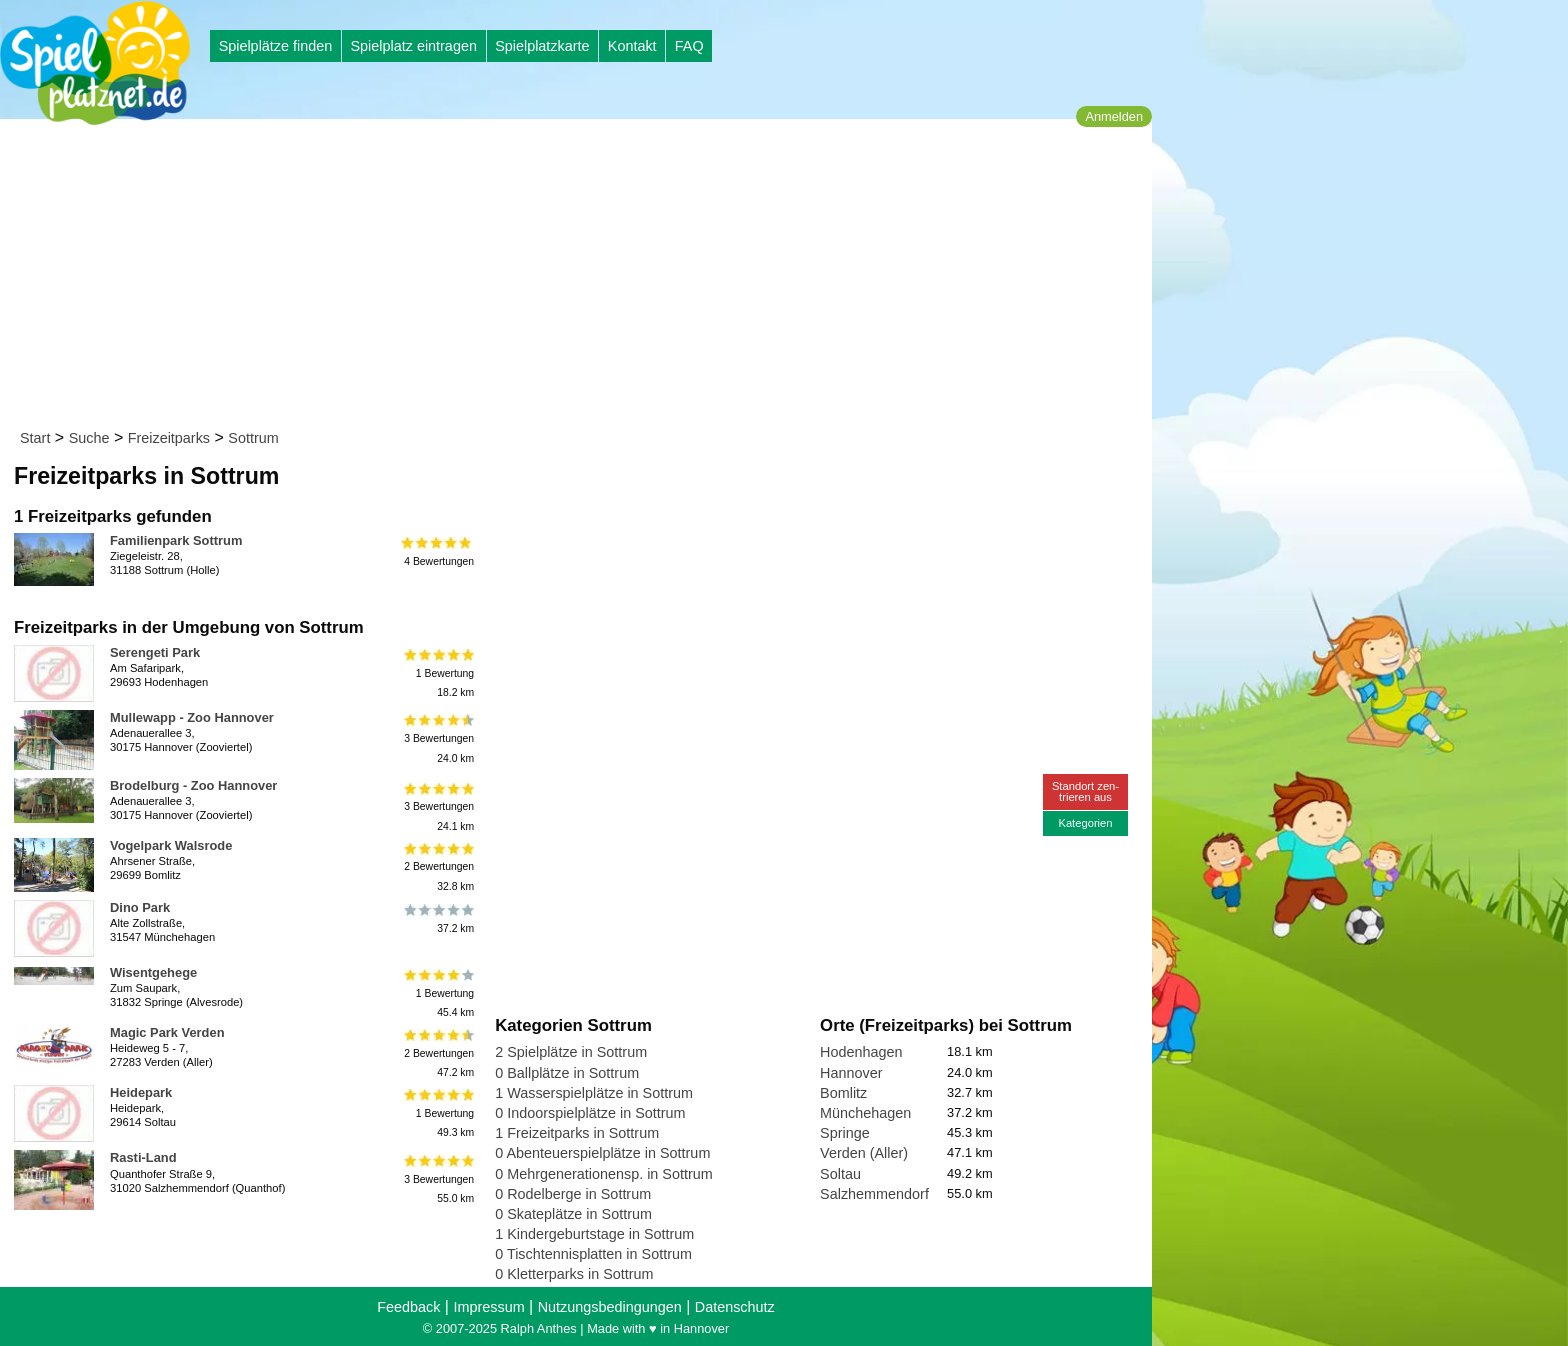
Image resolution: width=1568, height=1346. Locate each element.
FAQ (689, 46)
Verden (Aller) (864, 1153)
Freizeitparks (169, 438)
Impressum (488, 1307)
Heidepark (141, 1092)
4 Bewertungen (437, 552)
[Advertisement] (582, 278)
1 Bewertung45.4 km (437, 993)
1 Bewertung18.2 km (437, 673)
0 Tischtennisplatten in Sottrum (593, 1254)
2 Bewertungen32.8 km (437, 866)
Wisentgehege (153, 972)
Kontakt (632, 46)
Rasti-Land (143, 1157)
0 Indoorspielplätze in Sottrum (590, 1113)
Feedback (408, 1307)
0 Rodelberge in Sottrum (573, 1194)
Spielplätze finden (276, 46)
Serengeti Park (155, 652)
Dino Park (140, 907)
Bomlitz (843, 1093)
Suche (89, 438)
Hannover (851, 1073)
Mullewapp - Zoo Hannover (192, 717)
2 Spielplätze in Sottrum (571, 1052)
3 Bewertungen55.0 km (437, 1178)
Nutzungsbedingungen (610, 1307)
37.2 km (437, 919)
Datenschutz (735, 1307)
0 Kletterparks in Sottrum (574, 1274)
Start (35, 438)
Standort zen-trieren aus (1085, 791)
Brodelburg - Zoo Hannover (193, 785)
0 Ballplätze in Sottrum (567, 1073)
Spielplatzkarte (542, 46)
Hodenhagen (861, 1052)
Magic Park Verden (167, 1032)
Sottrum (253, 438)
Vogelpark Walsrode (171, 845)
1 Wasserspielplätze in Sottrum (594, 1093)
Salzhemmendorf (874, 1194)
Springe (845, 1133)
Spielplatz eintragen (413, 46)
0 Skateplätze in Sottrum (573, 1214)
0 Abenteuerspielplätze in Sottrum (602, 1153)
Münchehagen (865, 1113)
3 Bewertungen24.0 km (437, 738)
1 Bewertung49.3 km (437, 1113)
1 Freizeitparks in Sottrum (577, 1133)
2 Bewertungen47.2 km (437, 1053)
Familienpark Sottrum (176, 540)
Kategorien (1085, 823)
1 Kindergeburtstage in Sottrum (594, 1234)
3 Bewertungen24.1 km (437, 806)
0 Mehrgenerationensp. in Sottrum (604, 1174)
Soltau (840, 1174)
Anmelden (1114, 116)
